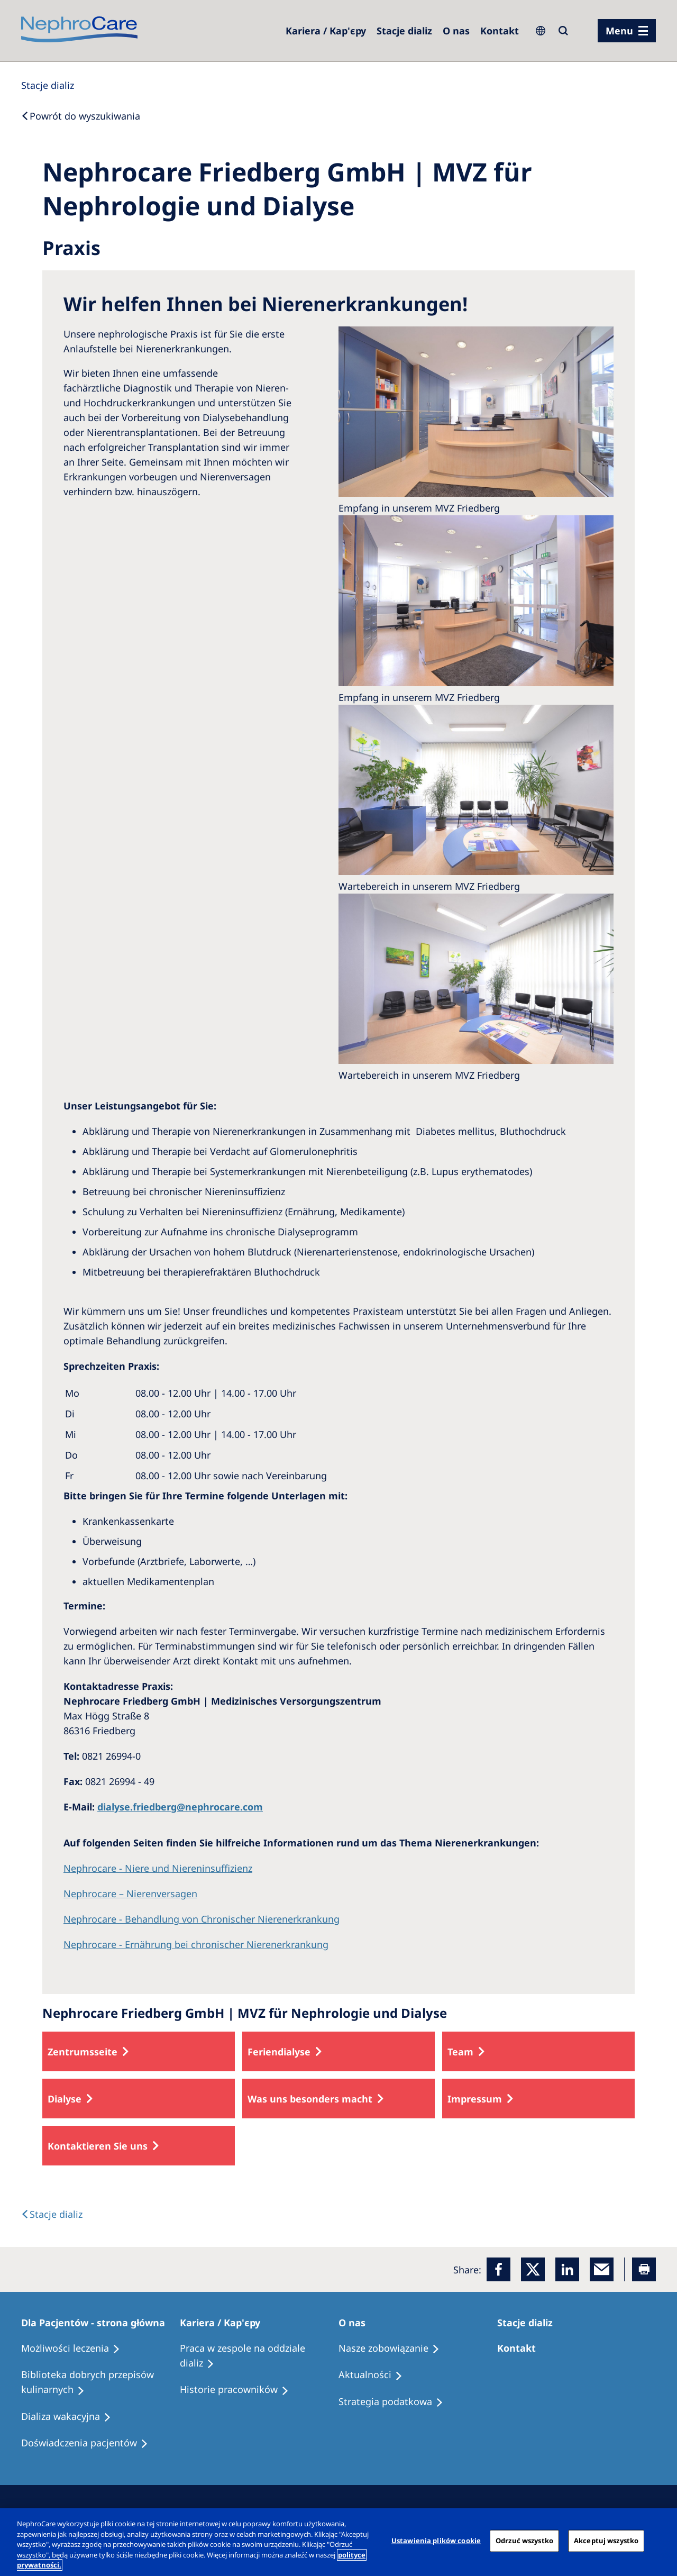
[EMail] (602, 2269)
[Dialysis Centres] (325, 30)
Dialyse (64, 2098)
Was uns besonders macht (310, 2098)
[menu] (627, 30)
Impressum (474, 2098)
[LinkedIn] (567, 2269)
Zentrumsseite (82, 2051)
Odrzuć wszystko (524, 2540)
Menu (619, 30)
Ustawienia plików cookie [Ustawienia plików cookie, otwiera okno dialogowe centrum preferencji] (436, 2540)
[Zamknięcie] (660, 2541)
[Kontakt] (499, 30)
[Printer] (644, 2269)
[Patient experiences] (89, 2443)
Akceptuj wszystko (606, 2540)
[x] (533, 2269)
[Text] (52, 2214)
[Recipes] (100, 2382)
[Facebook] (498, 2269)
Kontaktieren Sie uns (98, 2146)
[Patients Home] (98, 2322)
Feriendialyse (279, 2051)
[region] (338, 2542)
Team (460, 2051)
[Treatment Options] (75, 2348)
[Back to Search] (80, 115)
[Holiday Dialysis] (71, 2417)
